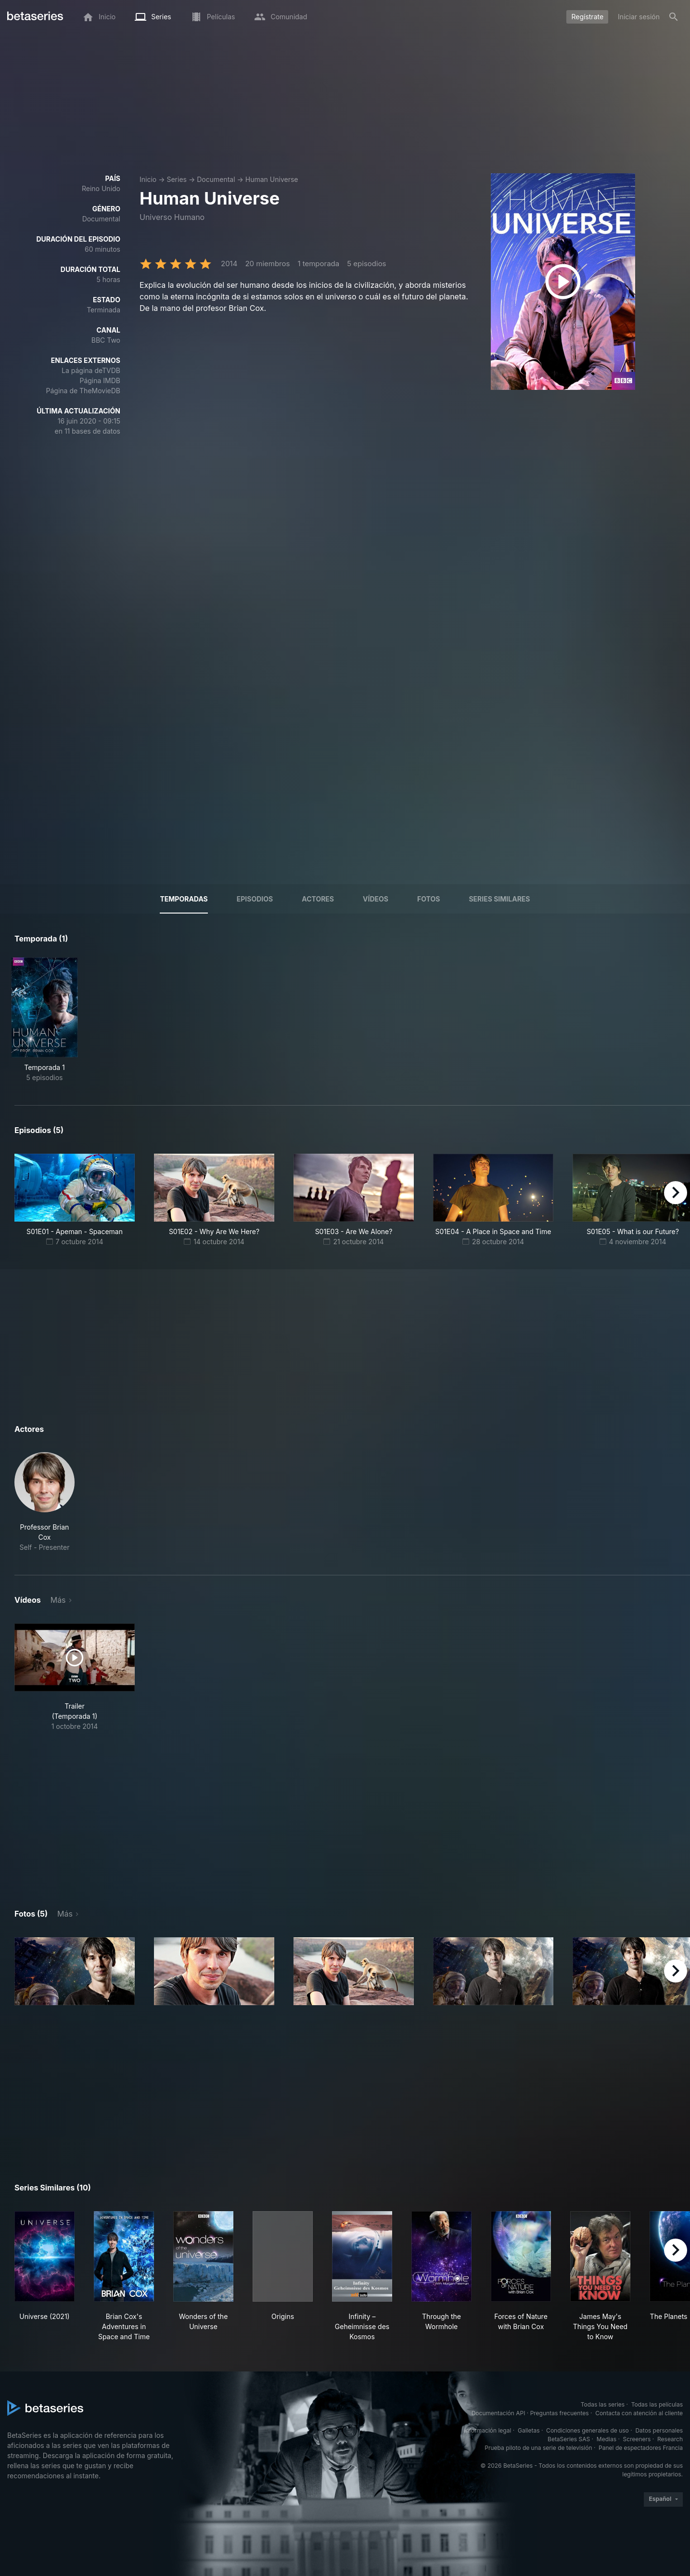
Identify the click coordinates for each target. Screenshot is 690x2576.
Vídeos (375, 899)
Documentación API (498, 2413)
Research (670, 2439)
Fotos (428, 899)
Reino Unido (101, 188)
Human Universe (271, 179)
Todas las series (603, 2404)
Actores (318, 899)
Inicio (148, 179)
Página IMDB (99, 380)
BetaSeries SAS (569, 2439)
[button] (44, 1502)
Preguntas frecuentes (559, 2413)
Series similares (499, 899)
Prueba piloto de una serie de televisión (538, 2447)
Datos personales (659, 2430)
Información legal (487, 2430)
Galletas (529, 2430)
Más (58, 1600)
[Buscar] (673, 17)
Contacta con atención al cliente (639, 2413)
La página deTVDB (91, 370)
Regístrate (587, 17)
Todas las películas (657, 2404)
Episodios (255, 899)
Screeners (637, 2439)
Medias (606, 2439)
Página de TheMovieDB (83, 390)
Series (176, 179)
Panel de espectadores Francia (641, 2447)
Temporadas (183, 899)
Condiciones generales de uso (587, 2430)
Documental (216, 179)
